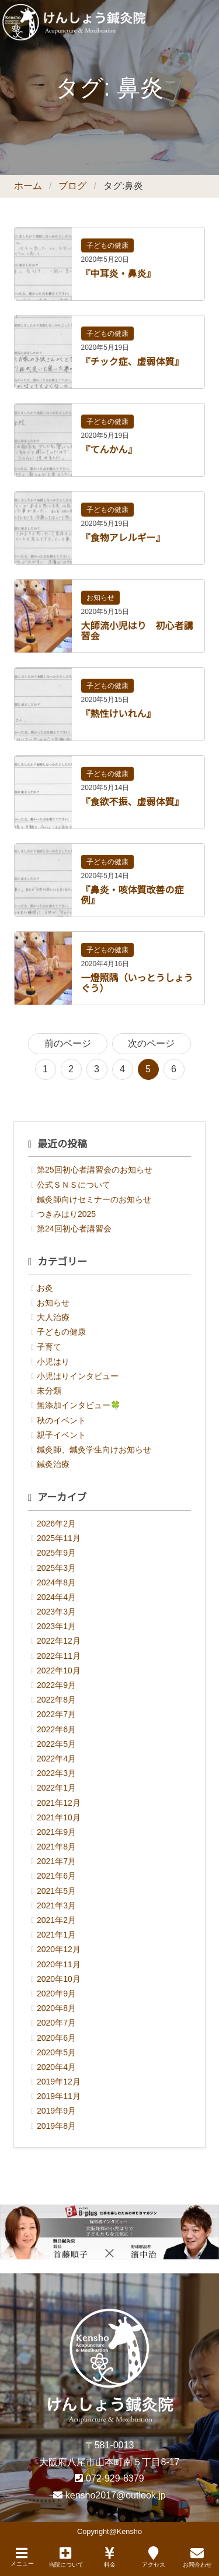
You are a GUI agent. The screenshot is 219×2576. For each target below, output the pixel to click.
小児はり (53, 1361)
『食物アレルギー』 (123, 538)
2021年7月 (56, 1861)
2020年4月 (56, 2067)
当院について (66, 2557)
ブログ (72, 186)
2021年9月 (56, 1832)
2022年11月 (59, 1656)
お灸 (45, 1288)
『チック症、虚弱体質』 (132, 362)
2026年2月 (56, 1523)
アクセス (153, 2557)
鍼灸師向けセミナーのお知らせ (94, 1199)
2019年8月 (56, 2126)
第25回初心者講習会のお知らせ (94, 1169)
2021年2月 (56, 1920)
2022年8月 (56, 1699)
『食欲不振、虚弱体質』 (132, 802)
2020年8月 (56, 2008)
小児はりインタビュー (78, 1376)
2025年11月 (59, 1538)
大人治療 (53, 1317)
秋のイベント (61, 1420)
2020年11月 (59, 1964)
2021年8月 (56, 1846)
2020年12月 (59, 1949)
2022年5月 (56, 1744)
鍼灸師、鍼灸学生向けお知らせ (94, 1449)
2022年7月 (56, 1714)
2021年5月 (56, 1891)
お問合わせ (197, 2557)
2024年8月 (56, 1582)
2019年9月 (56, 2110)
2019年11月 (59, 2096)
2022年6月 (56, 1729)
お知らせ (100, 598)
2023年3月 (56, 1611)
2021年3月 (56, 1905)
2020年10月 (59, 1979)
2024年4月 (56, 1597)
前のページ (67, 1043)
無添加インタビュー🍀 (78, 1405)
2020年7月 (56, 2022)
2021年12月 (59, 1803)
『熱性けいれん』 (118, 714)
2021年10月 (59, 1817)
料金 (110, 2557)
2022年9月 (56, 1685)
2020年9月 (56, 1993)
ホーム (28, 186)
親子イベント (61, 1435)
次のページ (151, 1043)
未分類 (49, 1390)
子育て (49, 1347)
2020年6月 (56, 2037)
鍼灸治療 (53, 1464)
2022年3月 (56, 1773)
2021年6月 (56, 1875)
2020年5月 (56, 2052)
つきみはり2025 (66, 1214)
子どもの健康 (107, 245)
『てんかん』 (109, 450)
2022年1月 (56, 1787)
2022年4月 (56, 1758)
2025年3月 (56, 1568)
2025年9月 (56, 1552)
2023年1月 (56, 1626)
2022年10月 (59, 1670)
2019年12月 (59, 2081)
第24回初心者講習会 (74, 1228)
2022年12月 (59, 1640)
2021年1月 (56, 1934)
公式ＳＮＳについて (73, 1184)
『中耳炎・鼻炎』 (118, 274)
